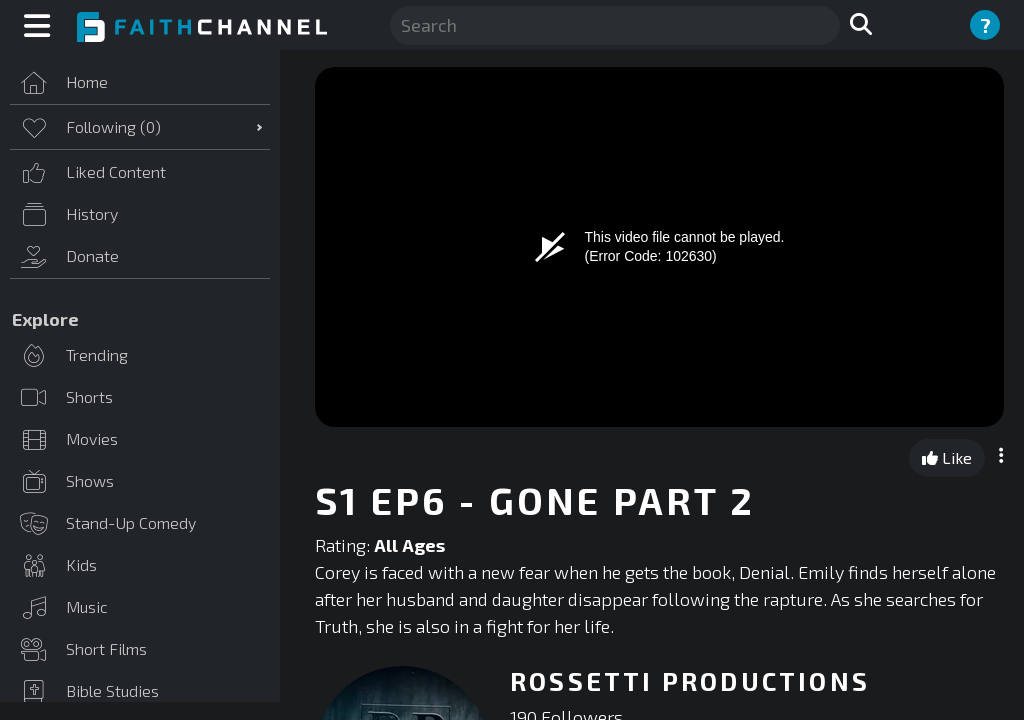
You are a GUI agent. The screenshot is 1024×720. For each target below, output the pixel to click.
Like (947, 457)
